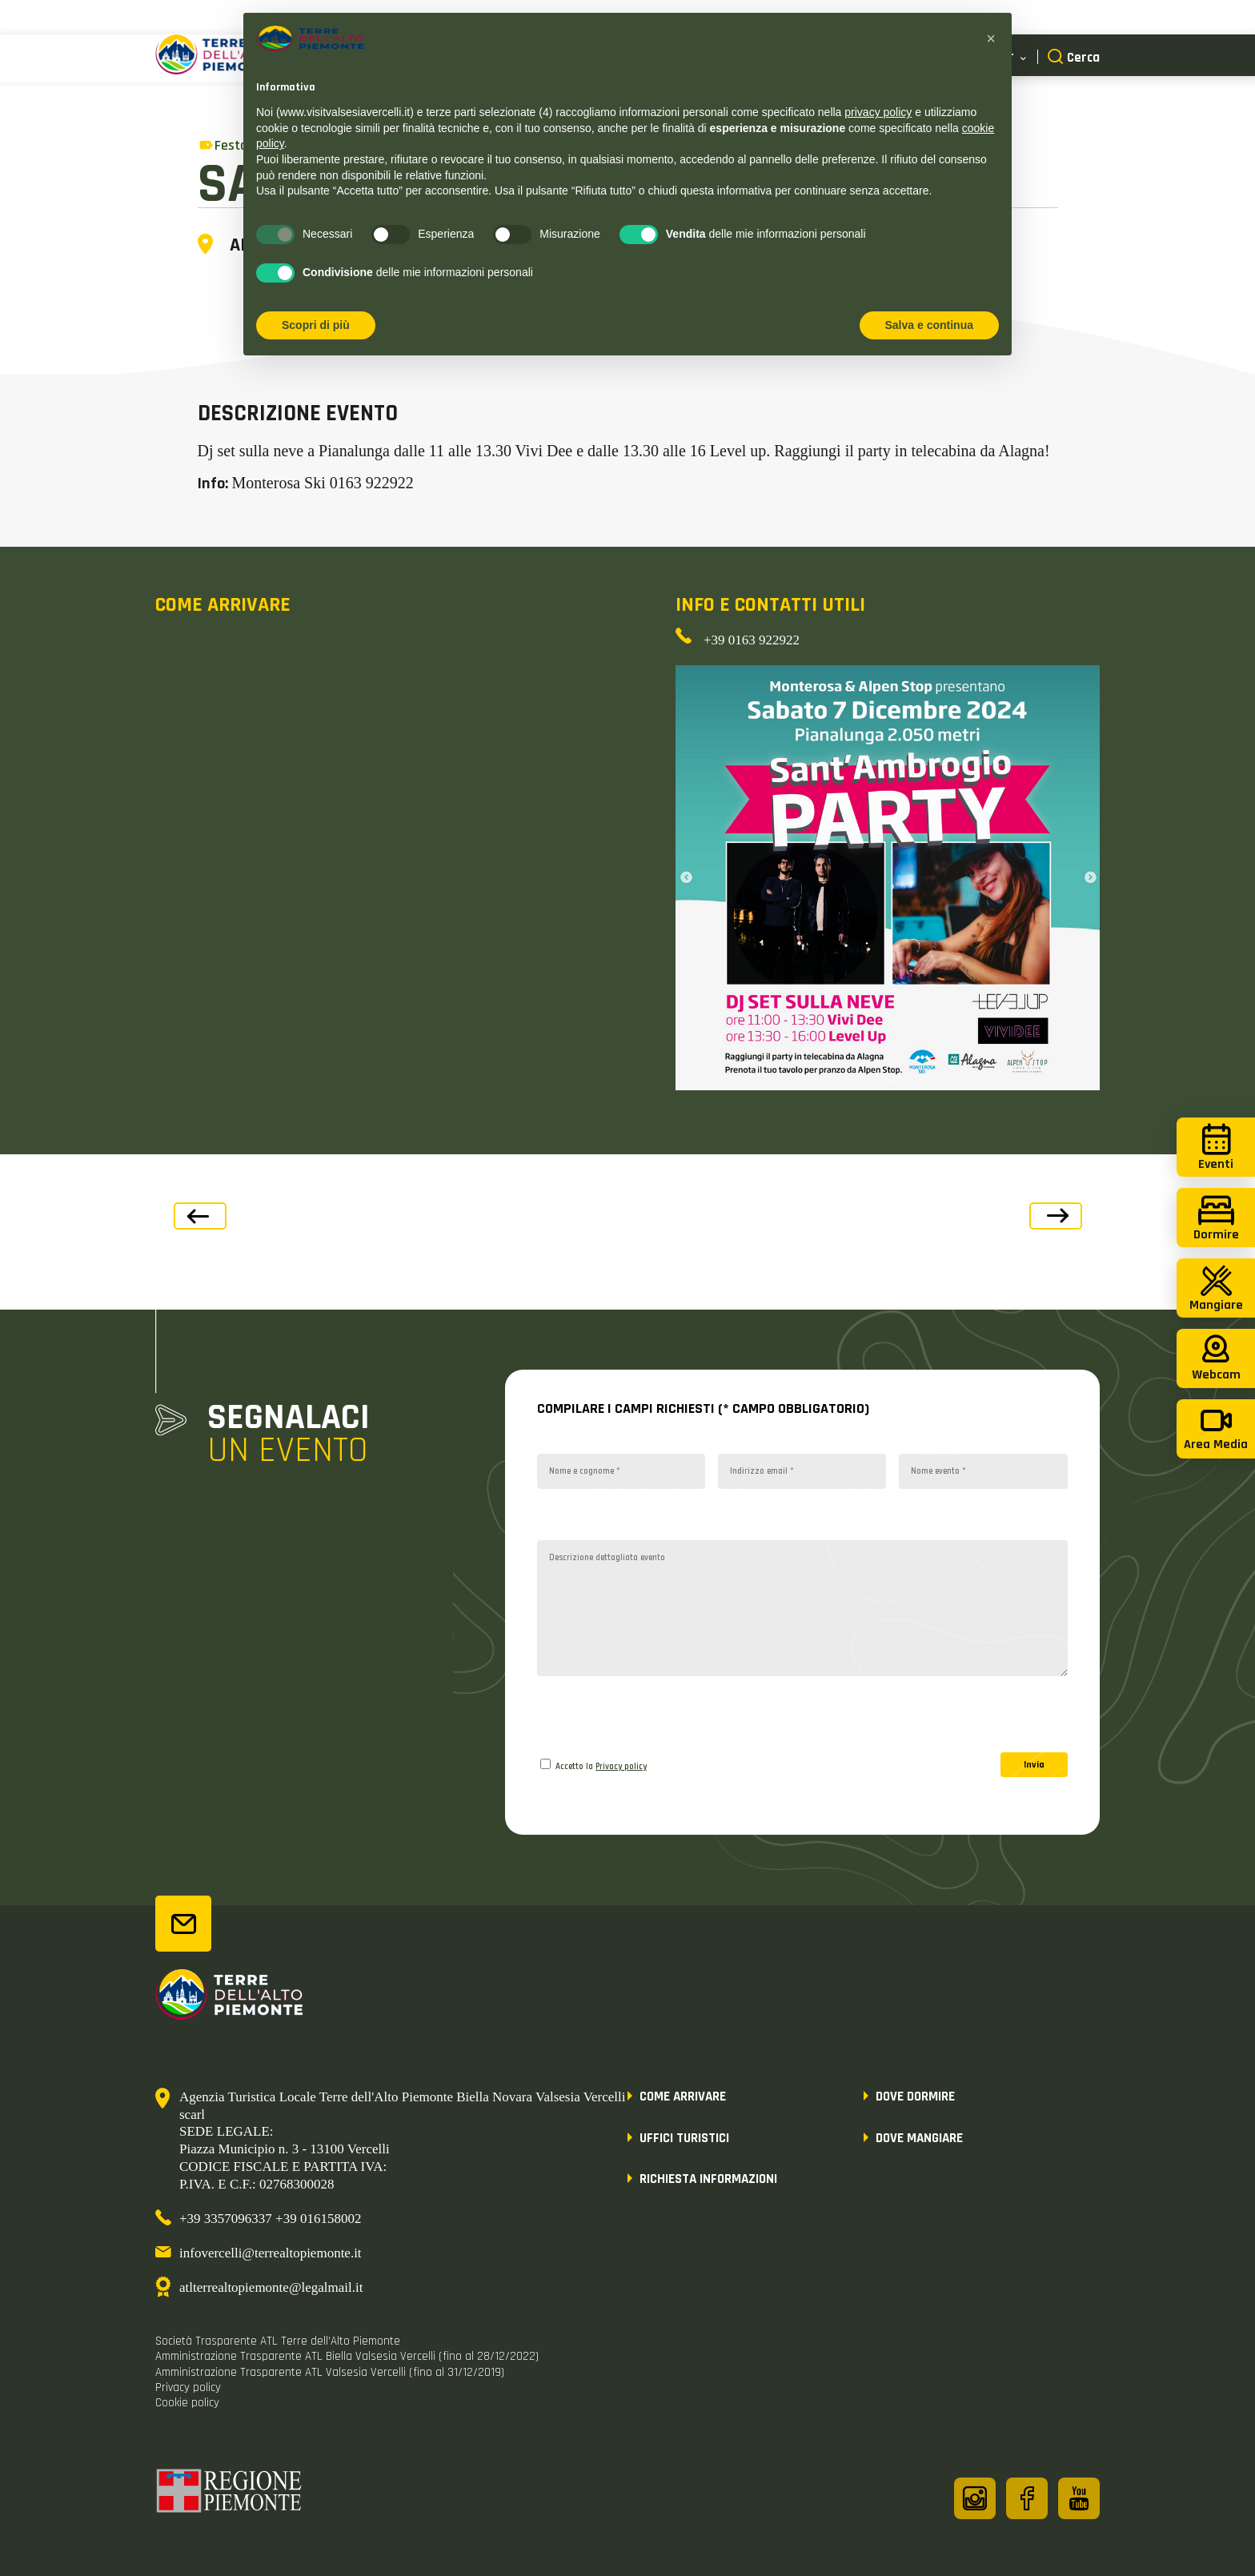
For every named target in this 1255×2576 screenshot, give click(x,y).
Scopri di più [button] (316, 325)
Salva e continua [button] (929, 325)
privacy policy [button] (878, 112)
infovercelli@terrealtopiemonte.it (270, 2253)
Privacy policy (621, 1766)
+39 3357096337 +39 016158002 (270, 2218)
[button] (991, 38)
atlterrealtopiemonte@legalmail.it (271, 2287)
